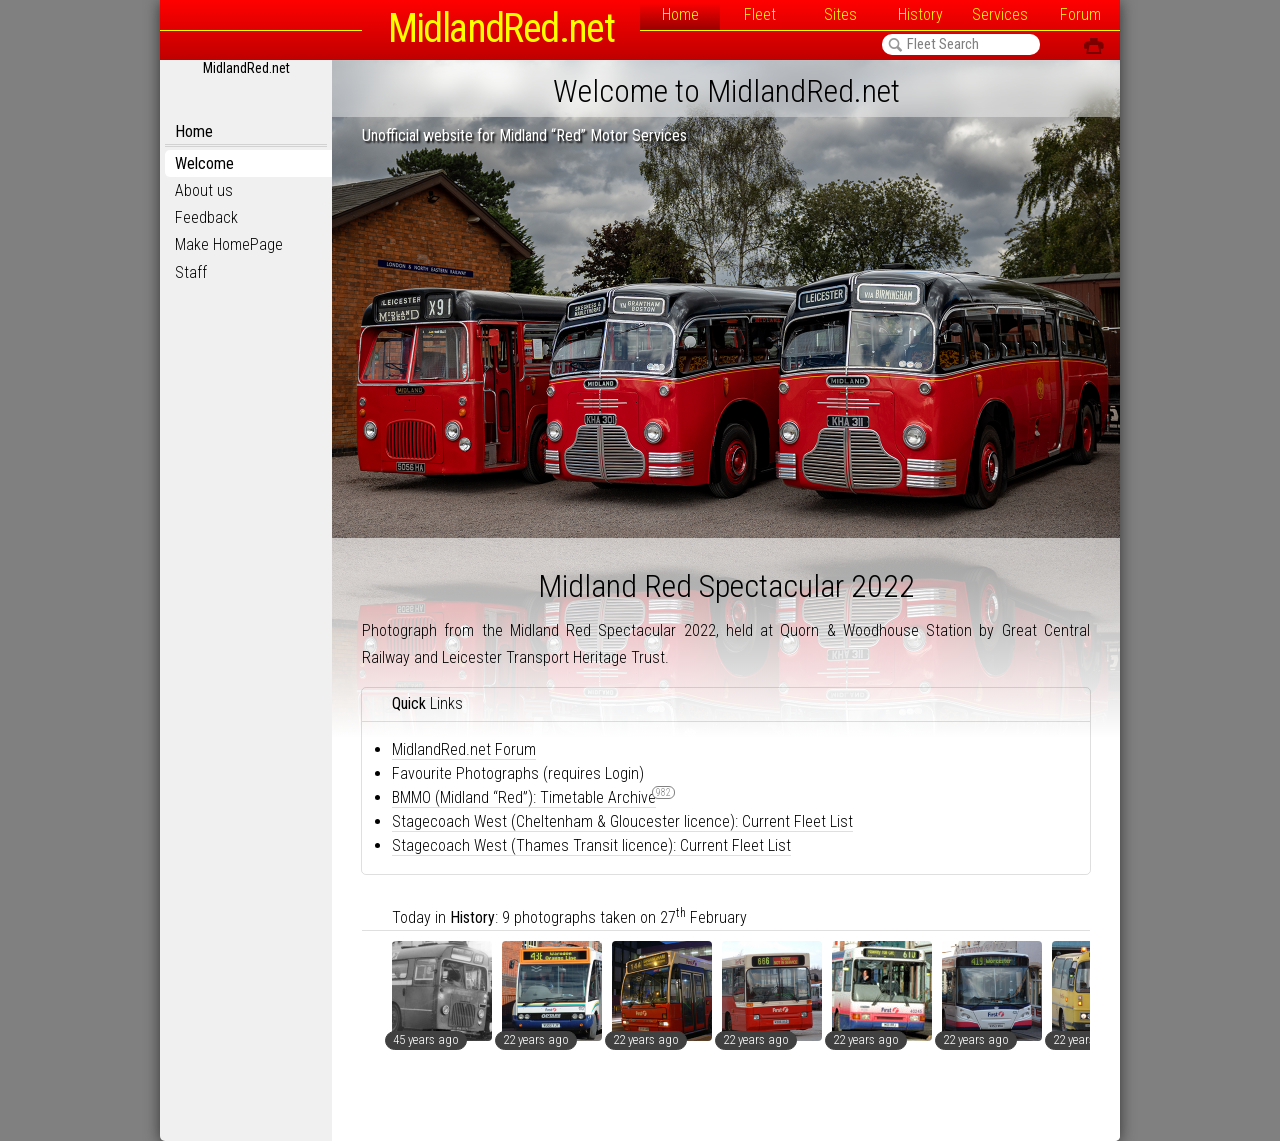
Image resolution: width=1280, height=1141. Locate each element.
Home (680, 14)
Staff (191, 272)
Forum (1080, 14)
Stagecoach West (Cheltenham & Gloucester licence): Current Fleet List (622, 821)
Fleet (760, 14)
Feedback (206, 217)
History (920, 14)
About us (204, 190)
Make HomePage (229, 244)
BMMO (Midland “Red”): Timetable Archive (524, 797)
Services (1000, 14)
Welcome (204, 163)
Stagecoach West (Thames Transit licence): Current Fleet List (591, 845)
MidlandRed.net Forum (464, 749)
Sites (840, 14)
